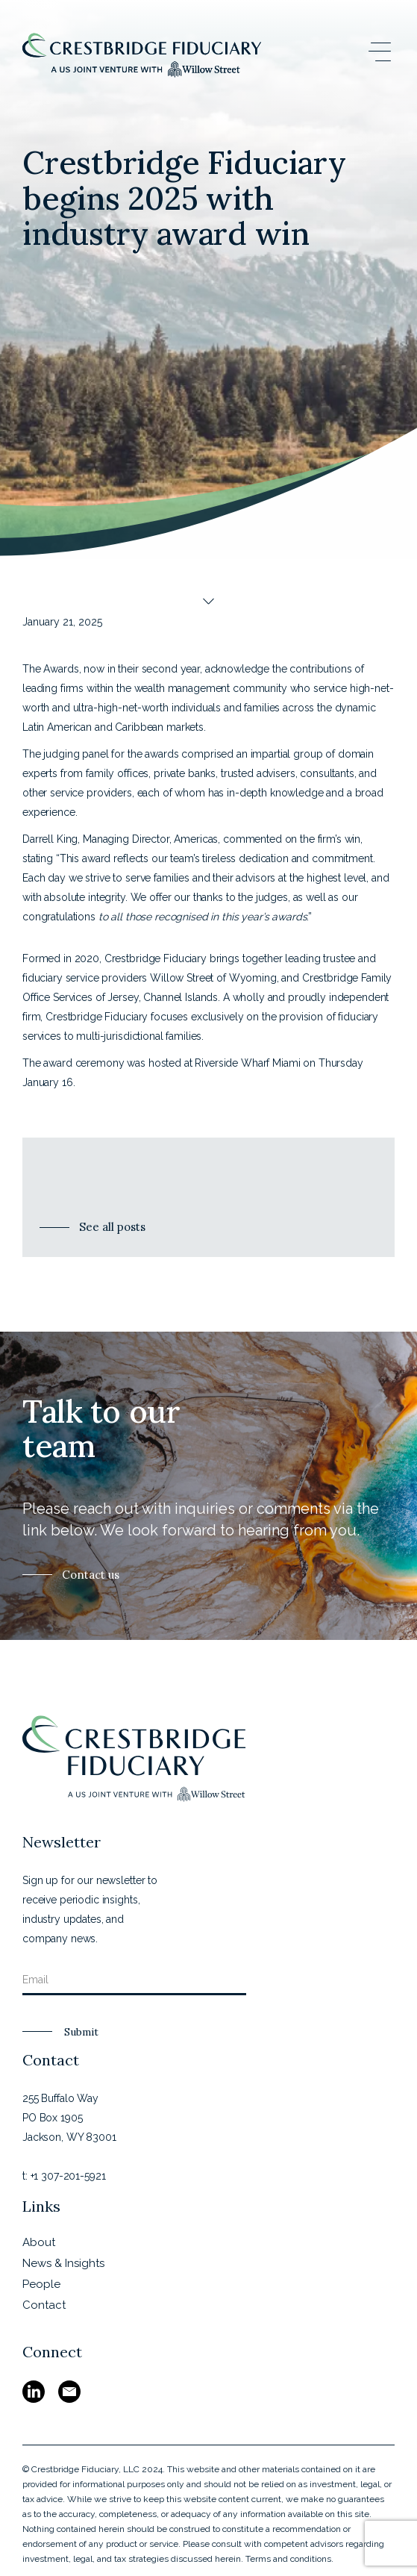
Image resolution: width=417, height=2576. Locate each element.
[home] (141, 55)
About (38, 2242)
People (41, 2284)
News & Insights (63, 2263)
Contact (44, 2305)
